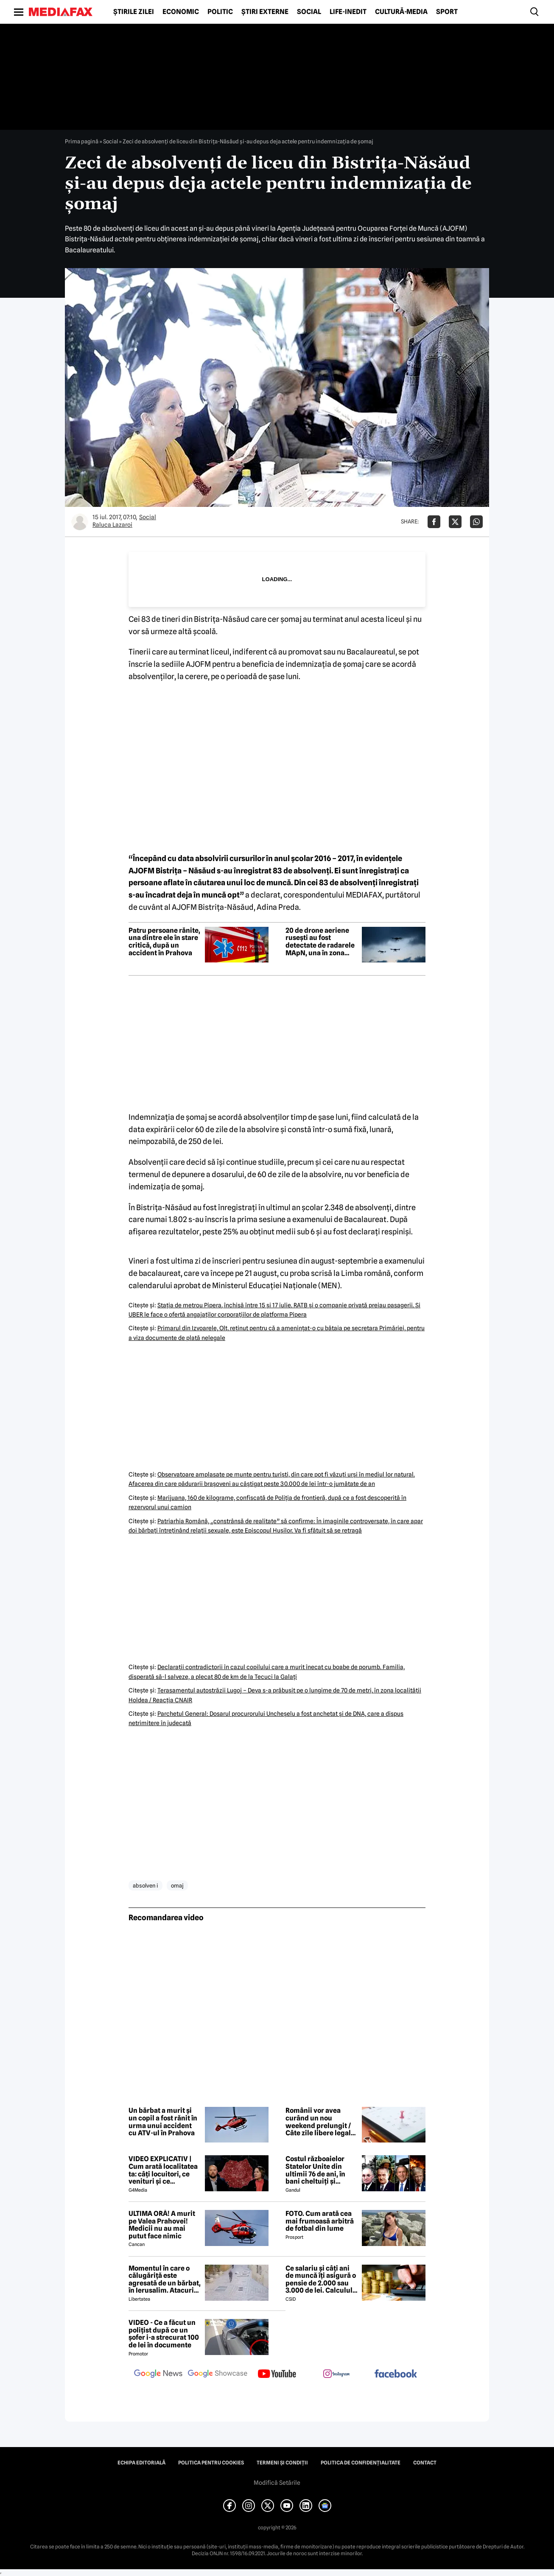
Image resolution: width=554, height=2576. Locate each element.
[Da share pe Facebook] (434, 521)
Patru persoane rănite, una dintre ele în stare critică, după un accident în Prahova (164, 942)
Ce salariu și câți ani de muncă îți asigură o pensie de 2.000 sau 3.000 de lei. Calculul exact (320, 2279)
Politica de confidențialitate (360, 2463)
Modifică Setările (277, 2482)
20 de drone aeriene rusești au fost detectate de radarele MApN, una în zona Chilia (320, 942)
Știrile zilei (133, 11)
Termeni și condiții (282, 2463)
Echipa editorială (141, 2463)
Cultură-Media (401, 11)
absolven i (145, 1885)
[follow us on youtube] (277, 2374)
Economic (180, 11)
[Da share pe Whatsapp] (476, 521)
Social (309, 11)
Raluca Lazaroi (112, 524)
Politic (220, 11)
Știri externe (264, 11)
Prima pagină (81, 141)
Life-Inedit (348, 11)
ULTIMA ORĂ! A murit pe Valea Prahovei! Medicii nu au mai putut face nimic (162, 2225)
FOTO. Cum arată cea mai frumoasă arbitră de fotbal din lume (319, 2221)
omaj (177, 1885)
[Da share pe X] (455, 521)
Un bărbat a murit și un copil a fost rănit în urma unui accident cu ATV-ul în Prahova (163, 2122)
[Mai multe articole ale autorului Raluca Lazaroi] (79, 521)
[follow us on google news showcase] (217, 2374)
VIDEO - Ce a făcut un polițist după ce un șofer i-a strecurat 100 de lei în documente (164, 2334)
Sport (447, 11)
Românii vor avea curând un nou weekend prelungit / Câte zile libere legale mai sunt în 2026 (320, 2122)
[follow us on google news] (158, 2374)
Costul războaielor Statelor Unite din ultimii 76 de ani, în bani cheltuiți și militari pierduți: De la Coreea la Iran (320, 2170)
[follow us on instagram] (336, 2374)
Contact (424, 2463)
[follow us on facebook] (395, 2374)
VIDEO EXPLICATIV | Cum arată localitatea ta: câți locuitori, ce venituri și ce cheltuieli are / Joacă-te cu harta (163, 2170)
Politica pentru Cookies (211, 2463)
